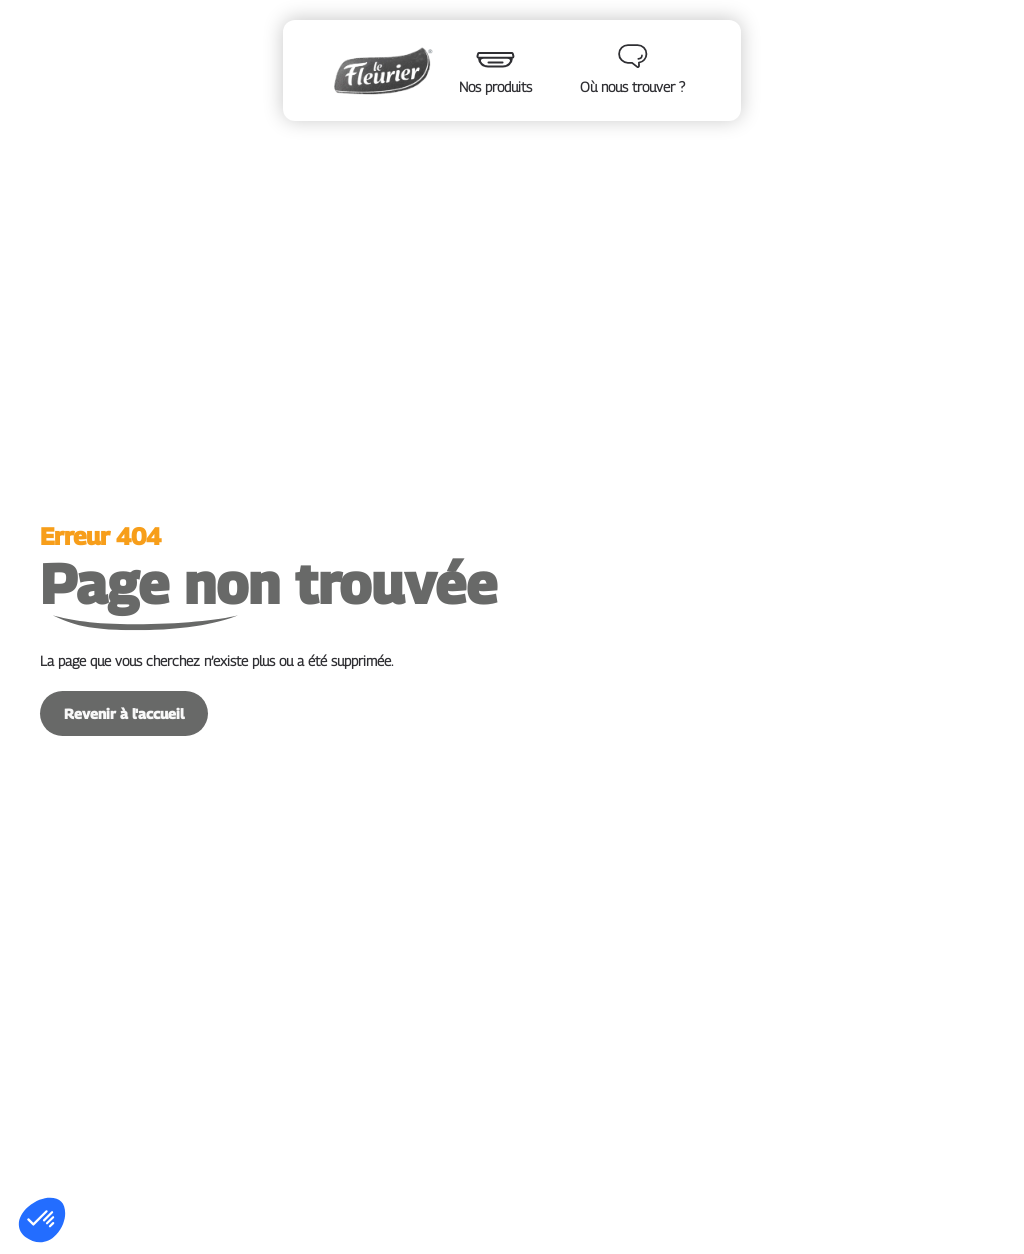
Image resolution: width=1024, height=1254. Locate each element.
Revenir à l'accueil (124, 713)
